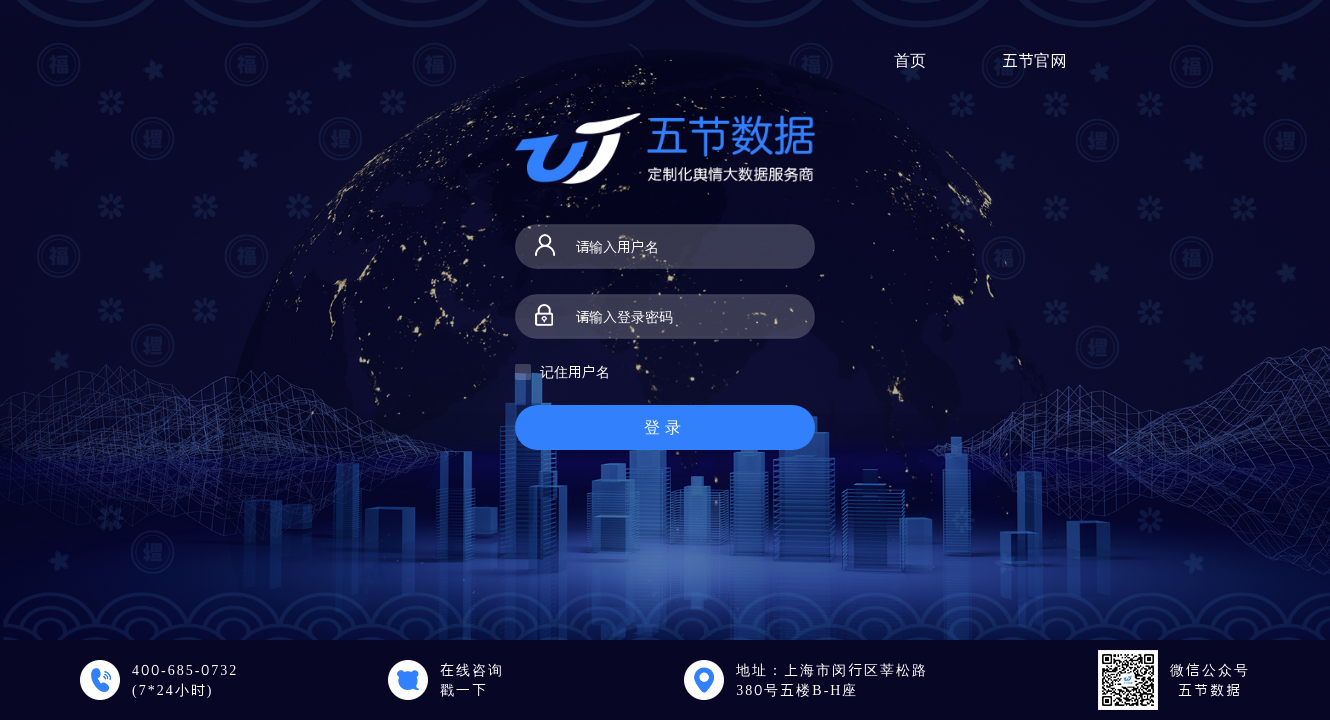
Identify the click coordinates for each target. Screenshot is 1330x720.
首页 (910, 60)
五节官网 (1034, 60)
